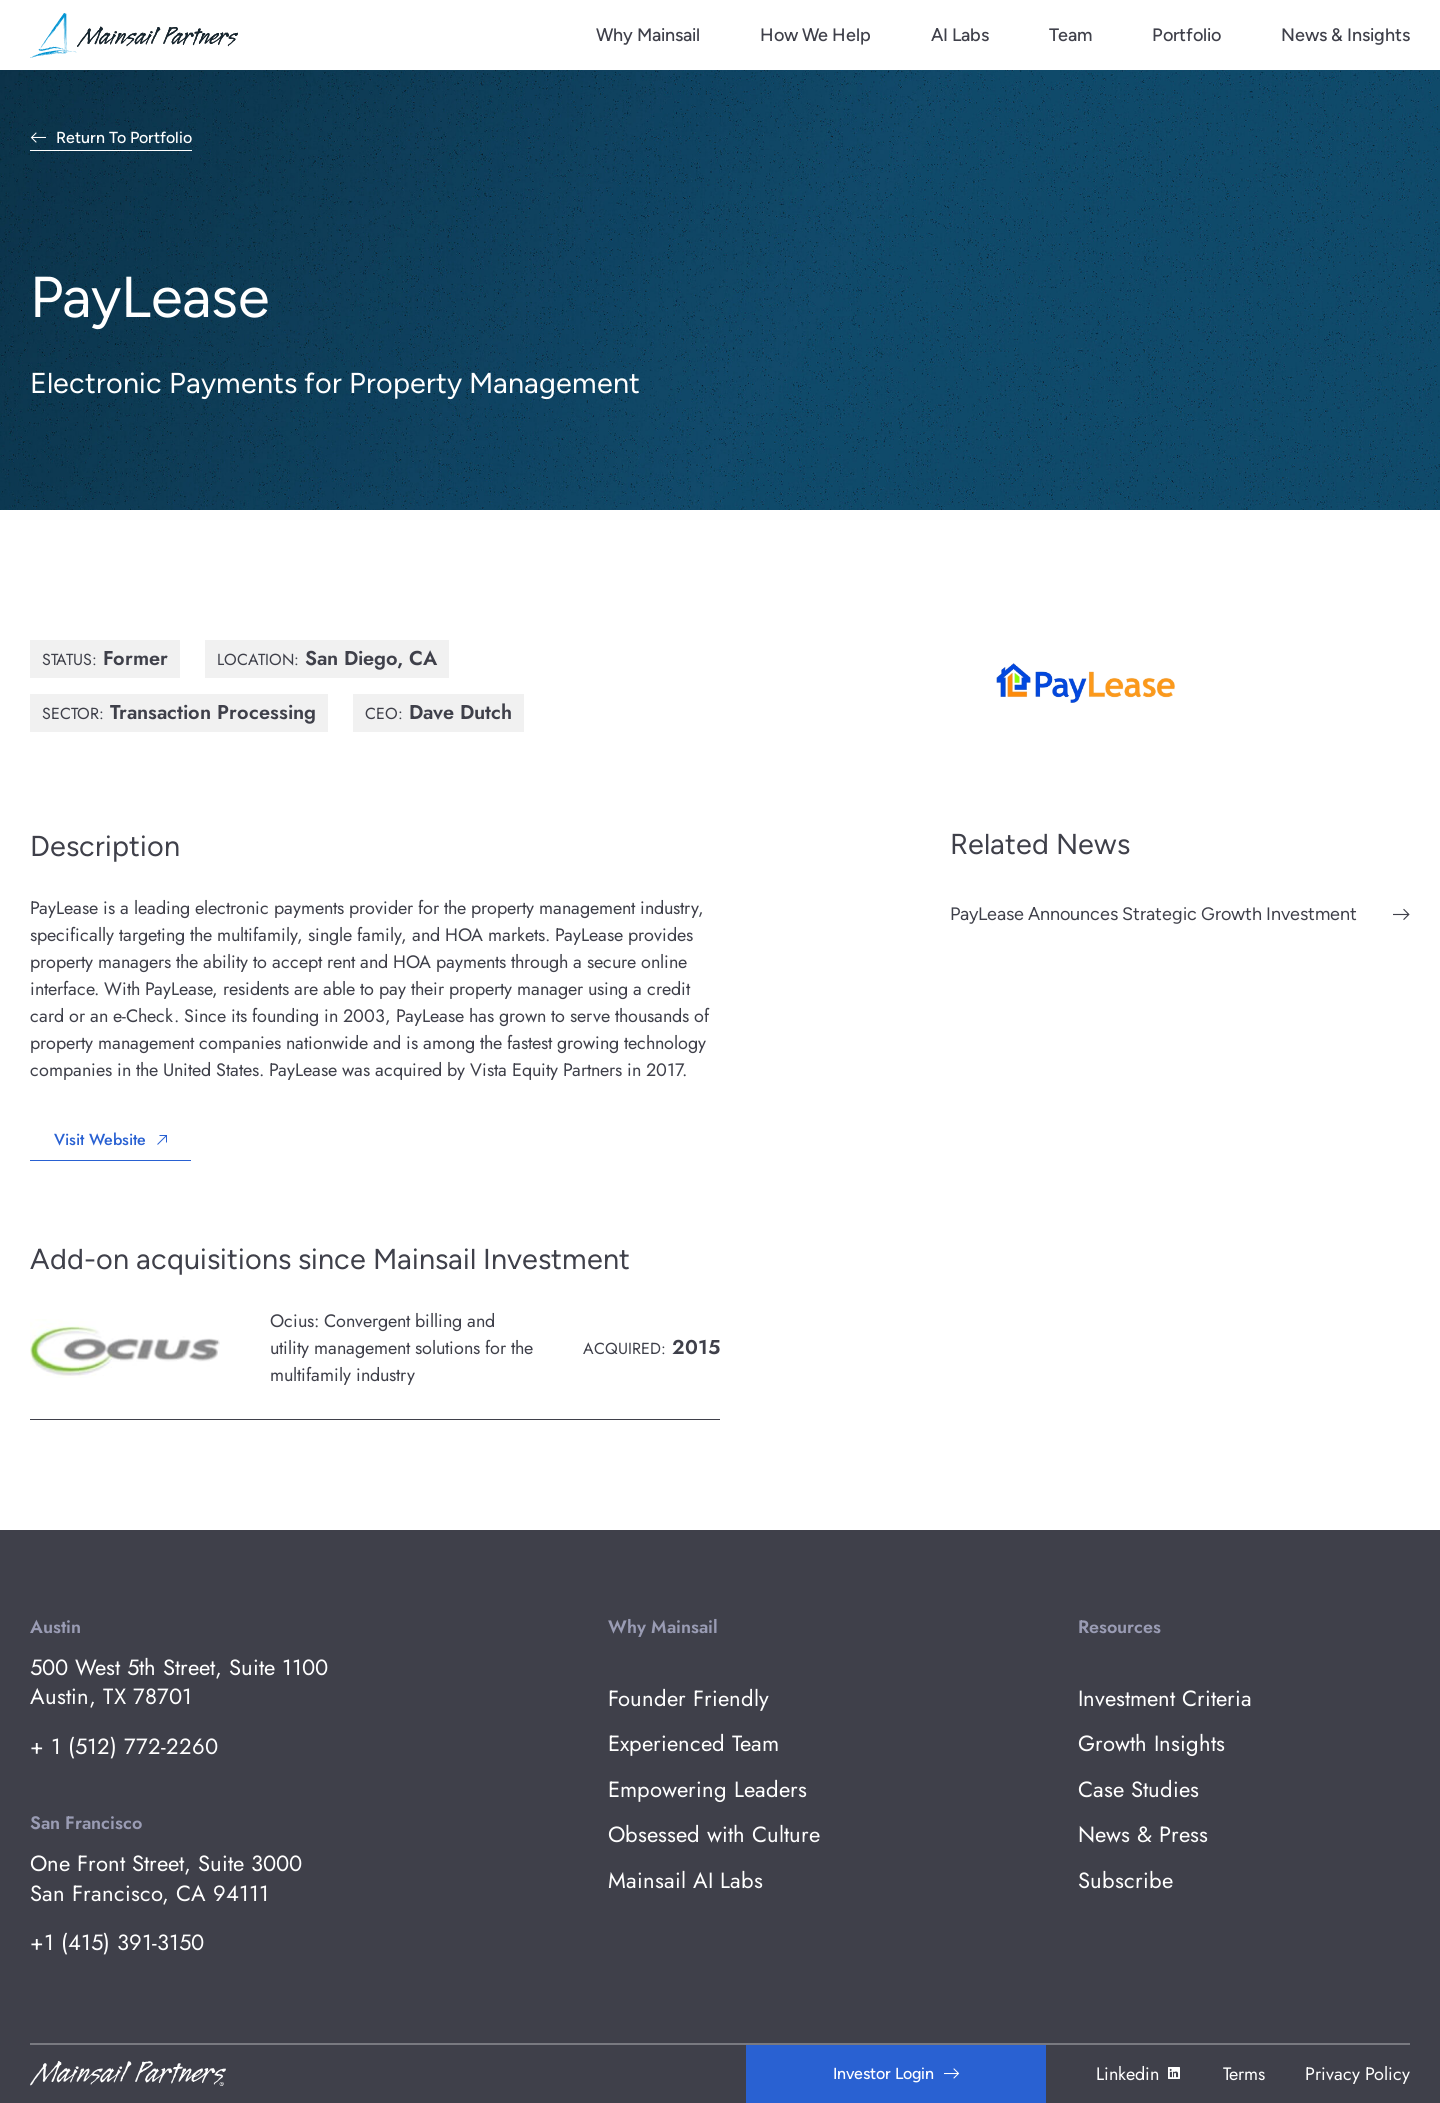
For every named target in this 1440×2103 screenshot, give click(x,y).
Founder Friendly (688, 1698)
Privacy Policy (1357, 2074)
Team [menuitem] (1070, 35)
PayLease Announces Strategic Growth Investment (1153, 914)
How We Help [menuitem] (815, 35)
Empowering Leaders (707, 1789)
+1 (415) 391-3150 (117, 1942)
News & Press (1143, 1834)
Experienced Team (693, 1743)
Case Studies (1138, 1789)
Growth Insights (1151, 1743)
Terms (1244, 2074)
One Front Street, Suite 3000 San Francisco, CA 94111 (166, 1878)
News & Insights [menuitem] (1345, 35)
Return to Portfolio (124, 138)
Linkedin (1139, 2074)
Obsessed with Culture (714, 1834)
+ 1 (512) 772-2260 (124, 1746)
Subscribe (1125, 1880)
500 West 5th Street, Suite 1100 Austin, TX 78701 (179, 1682)
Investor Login (883, 2073)
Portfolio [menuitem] (1186, 35)
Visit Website (100, 1139)
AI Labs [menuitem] (960, 35)
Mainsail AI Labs (685, 1880)
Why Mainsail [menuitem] (648, 35)
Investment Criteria (1165, 1698)
